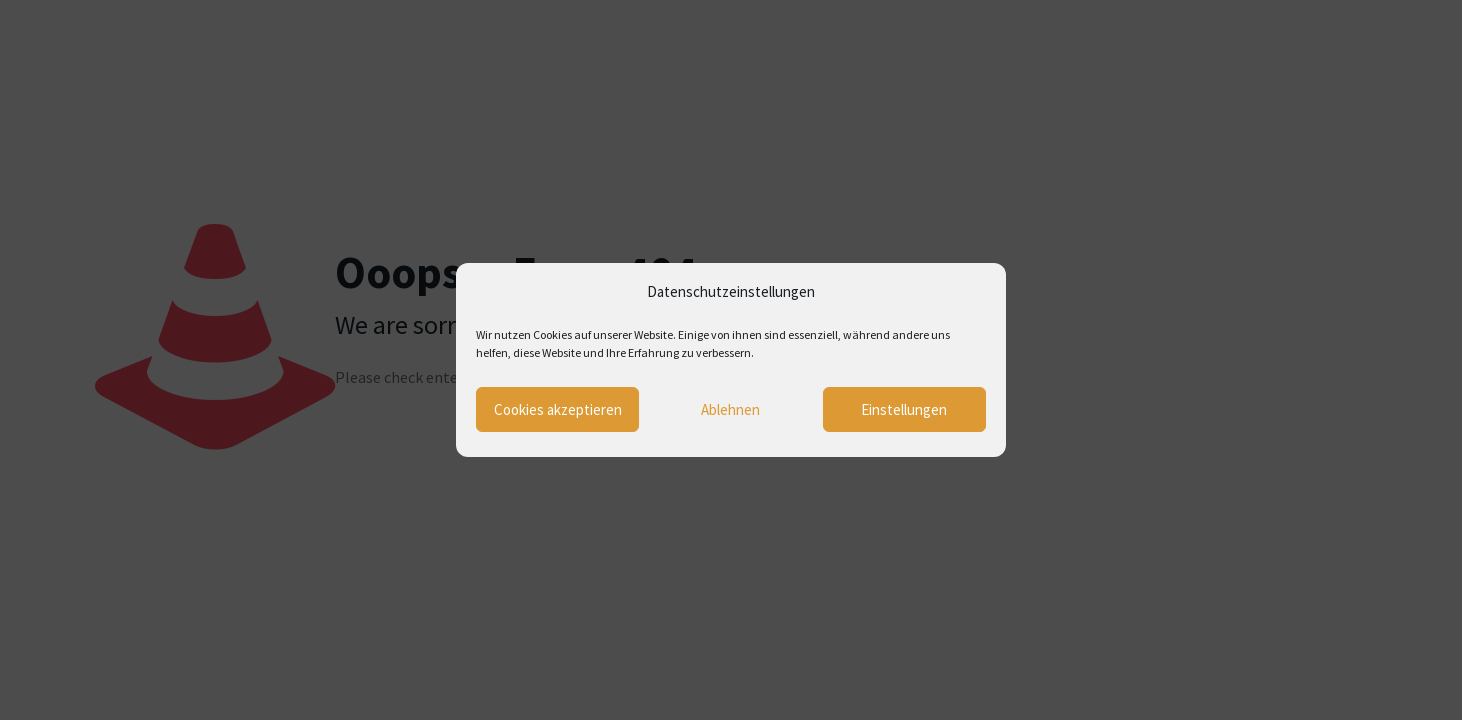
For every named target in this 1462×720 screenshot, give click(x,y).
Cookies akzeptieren (558, 409)
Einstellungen (904, 409)
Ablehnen (730, 409)
